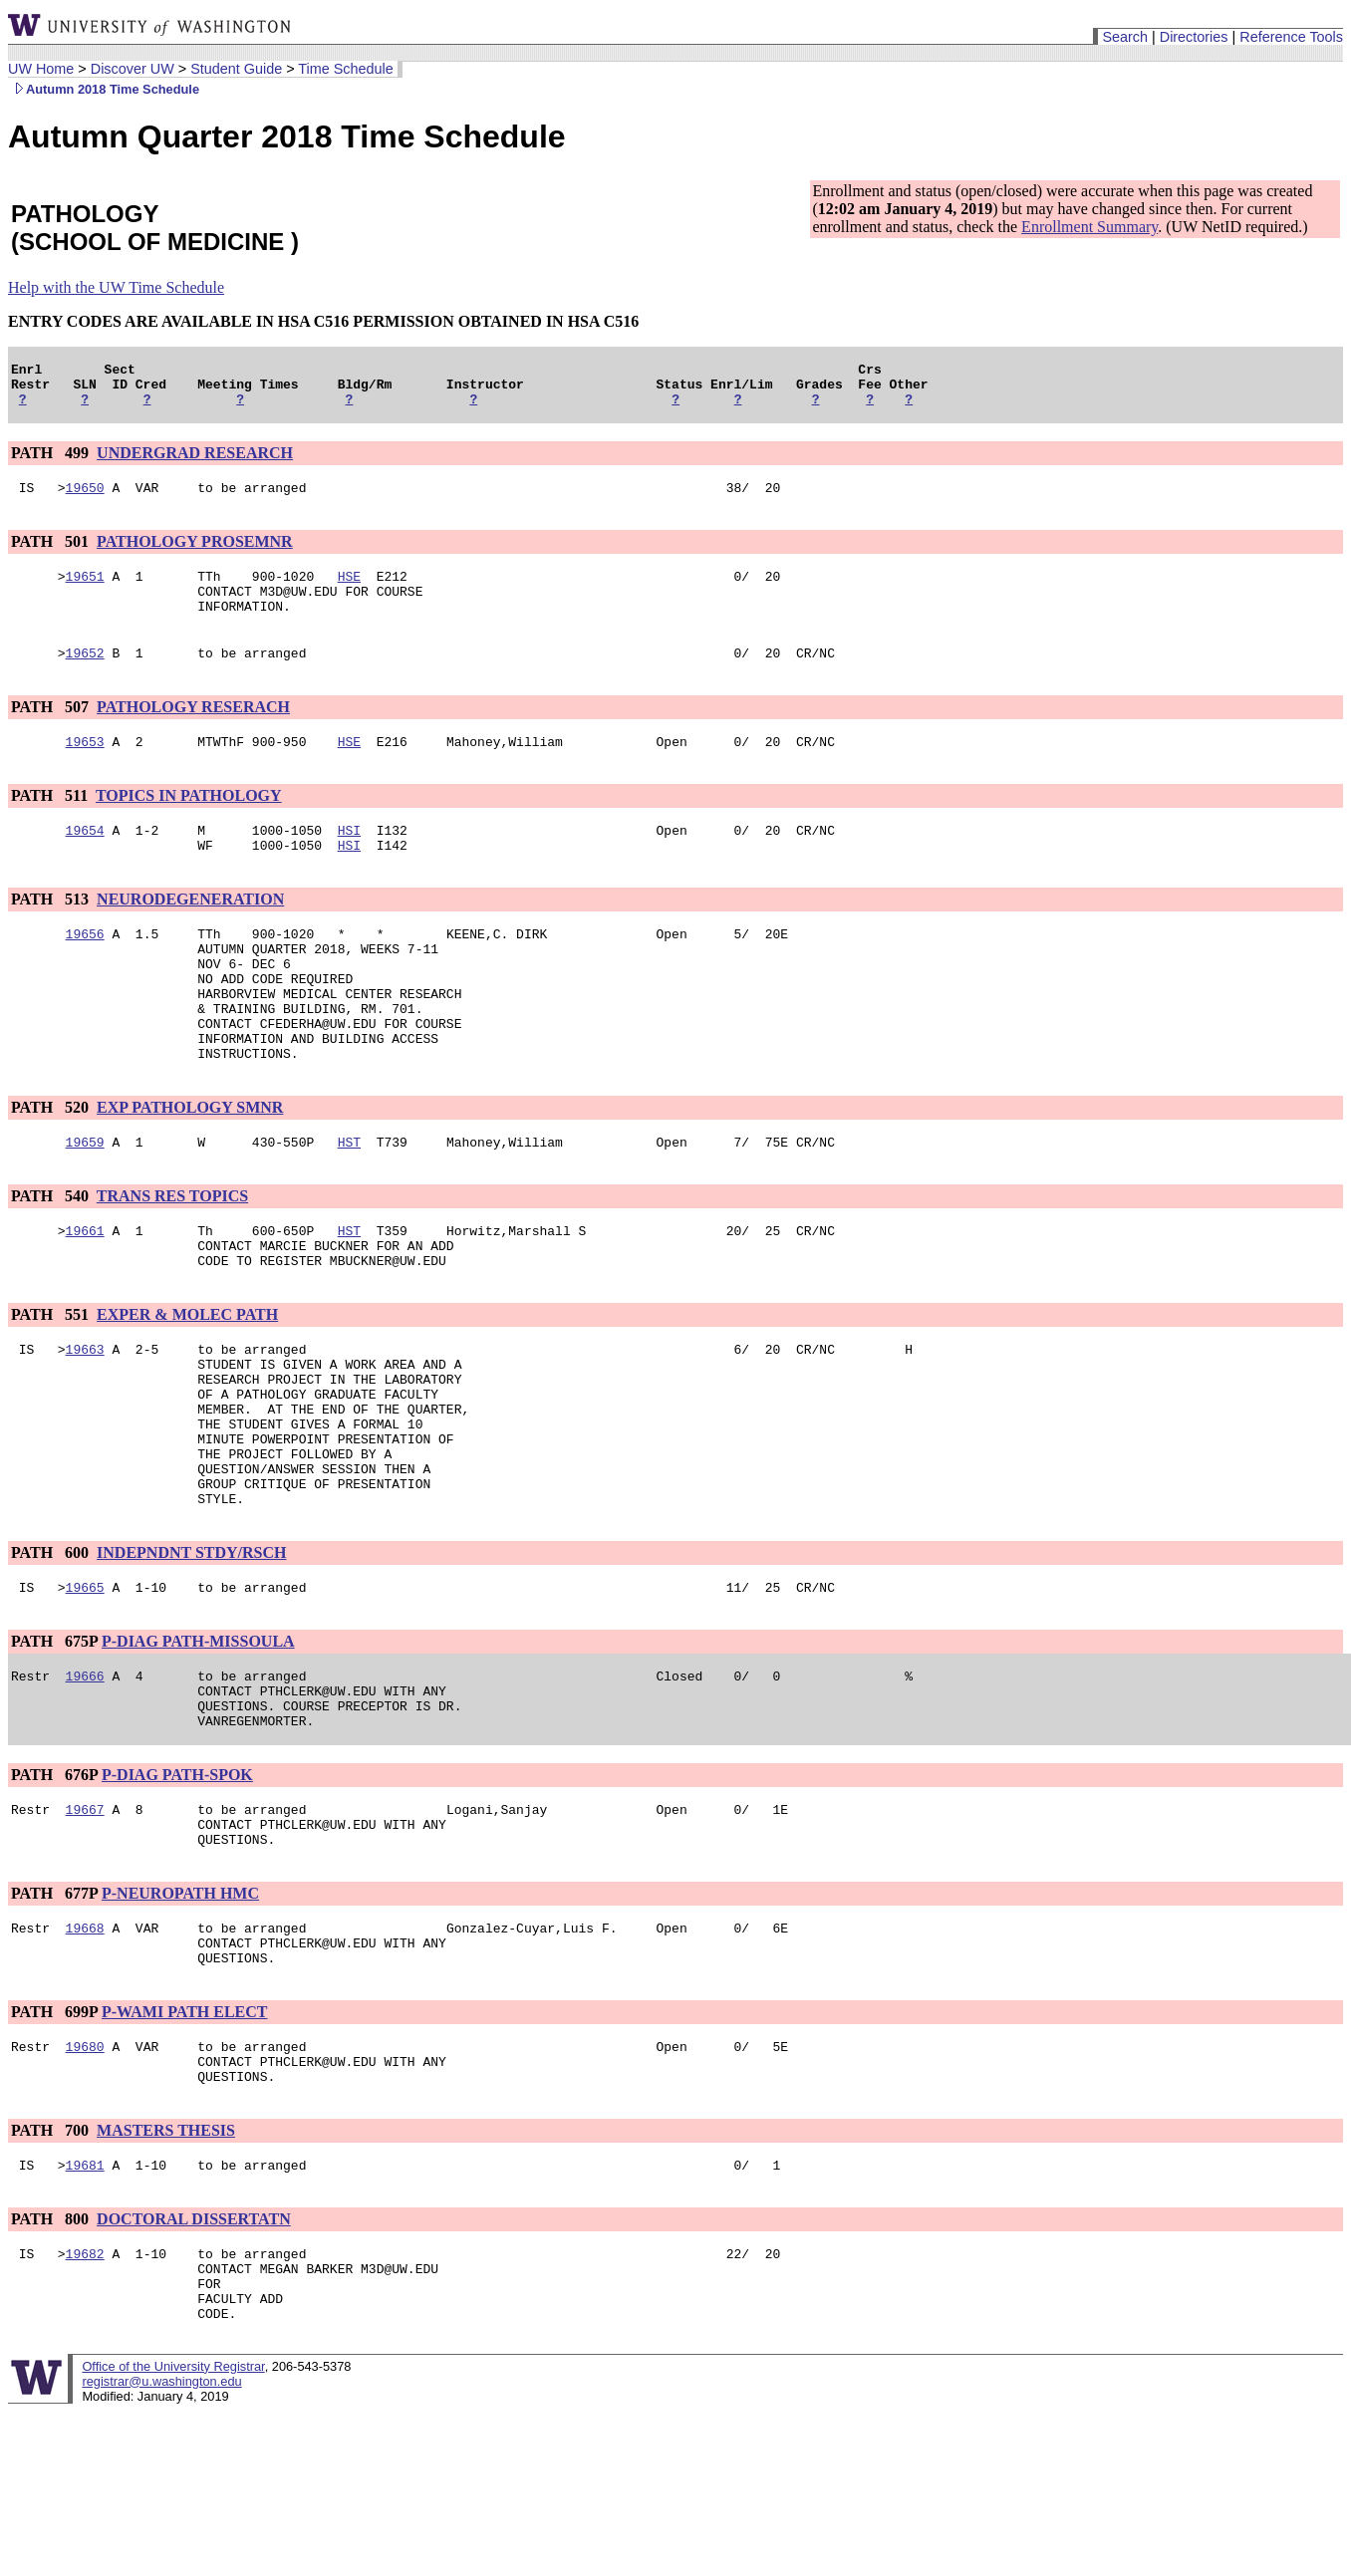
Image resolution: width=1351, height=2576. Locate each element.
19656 (85, 969)
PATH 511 (51, 822)
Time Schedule (345, 69)
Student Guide (236, 69)
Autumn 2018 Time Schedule (103, 89)
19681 (85, 2314)
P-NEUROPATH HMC (180, 2021)
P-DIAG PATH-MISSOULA (198, 1748)
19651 (85, 591)
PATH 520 (52, 1167)
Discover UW (132, 69)
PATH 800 (52, 2368)
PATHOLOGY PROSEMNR (195, 553)
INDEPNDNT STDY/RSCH (191, 1657)
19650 (85, 499)
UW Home (41, 69)
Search (1125, 37)
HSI (349, 860)
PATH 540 (52, 1258)
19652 (85, 676)
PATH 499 (52, 461)
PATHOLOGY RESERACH (193, 730)
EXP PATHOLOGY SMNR (190, 1167)
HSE (349, 591)
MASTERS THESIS (166, 2276)
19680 (85, 2186)
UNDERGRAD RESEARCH (195, 461)
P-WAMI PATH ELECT (185, 2149)
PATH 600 (52, 1657)
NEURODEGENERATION (190, 931)
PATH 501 (52, 553)
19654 (85, 860)
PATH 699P (54, 2149)
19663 (85, 1423)
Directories (1194, 37)
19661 (85, 1296)
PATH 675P (54, 1748)
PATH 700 (52, 2276)
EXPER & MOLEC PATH (187, 1386)
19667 (85, 1931)
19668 (85, 2059)
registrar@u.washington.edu (161, 2545)
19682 (85, 2406)
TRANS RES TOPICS (172, 1258)
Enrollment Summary (1089, 226)
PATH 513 (52, 931)
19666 (85, 1786)
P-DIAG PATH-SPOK (177, 1894)
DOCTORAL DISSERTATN (194, 2368)
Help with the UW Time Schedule (116, 287)
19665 (85, 1694)
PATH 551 (52, 1386)
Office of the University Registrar (173, 2530)
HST (349, 1204)
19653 (85, 768)
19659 (85, 1204)
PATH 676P (54, 1894)
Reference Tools (1291, 37)
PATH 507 (52, 730)
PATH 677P (54, 2021)
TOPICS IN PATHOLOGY (189, 822)
